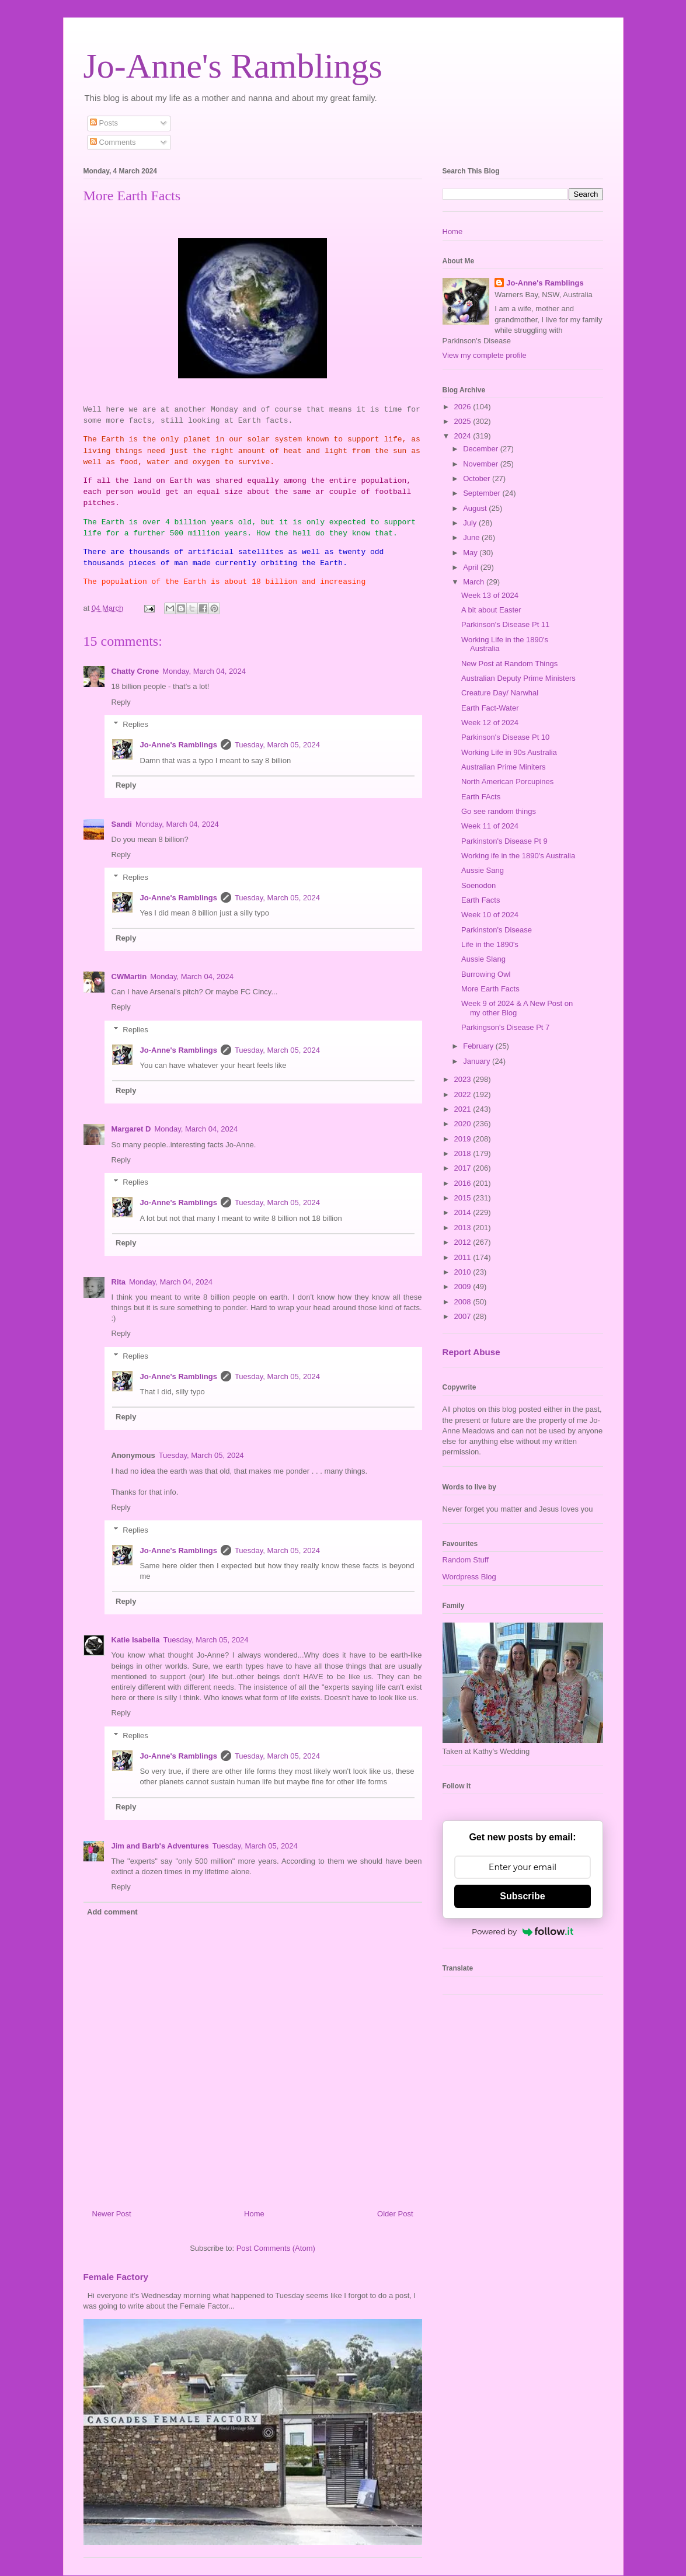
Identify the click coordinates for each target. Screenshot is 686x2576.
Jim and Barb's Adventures (160, 1846)
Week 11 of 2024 (489, 825)
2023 (463, 1079)
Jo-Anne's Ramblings (232, 66)
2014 (463, 1212)
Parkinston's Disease (496, 929)
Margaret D (131, 1129)
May (471, 552)
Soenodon (478, 885)
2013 (463, 1227)
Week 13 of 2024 (489, 595)
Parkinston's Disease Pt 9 (504, 841)
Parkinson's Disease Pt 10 (505, 737)
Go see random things (498, 811)
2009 (463, 1286)
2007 (463, 1316)
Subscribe (522, 1896)
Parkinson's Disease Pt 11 (505, 624)
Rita (119, 1281)
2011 (463, 1257)
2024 (463, 435)
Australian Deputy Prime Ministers (518, 678)
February (479, 1046)
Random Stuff (466, 1559)
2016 (463, 1183)
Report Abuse (471, 1352)
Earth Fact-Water (489, 708)
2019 (463, 1138)
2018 (463, 1153)
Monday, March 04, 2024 (204, 671)
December (481, 448)
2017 (463, 1168)
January (477, 1061)
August (476, 508)
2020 (463, 1123)
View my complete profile (485, 355)
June (472, 537)
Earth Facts (480, 900)
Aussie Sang (482, 870)
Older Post (395, 2213)
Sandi (122, 824)
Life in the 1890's (489, 944)
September (482, 493)
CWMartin (129, 976)
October (477, 478)
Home (254, 2213)
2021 (463, 1109)
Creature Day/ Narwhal (499, 692)
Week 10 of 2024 (489, 914)
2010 (463, 1272)
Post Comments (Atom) (275, 2248)
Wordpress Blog (469, 1576)
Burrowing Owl (486, 974)
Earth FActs (480, 796)
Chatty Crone (135, 671)
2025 (463, 421)
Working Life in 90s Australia (509, 752)
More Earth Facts (490, 988)
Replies (135, 724)
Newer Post (111, 2213)
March (474, 581)
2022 (463, 1094)
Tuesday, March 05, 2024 (277, 744)
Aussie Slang (483, 959)
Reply (121, 702)
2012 (463, 1242)
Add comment (112, 1911)
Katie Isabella (136, 1639)
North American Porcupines (507, 781)
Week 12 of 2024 (489, 722)
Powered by (522, 1931)
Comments (112, 142)
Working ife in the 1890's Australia (518, 855)
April (471, 567)
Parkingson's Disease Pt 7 (505, 1027)
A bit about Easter (491, 609)
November (481, 463)
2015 (463, 1197)
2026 (463, 406)
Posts (104, 123)
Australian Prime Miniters (503, 767)
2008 (463, 1301)
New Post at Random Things (509, 663)
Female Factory (116, 2277)
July (471, 522)
